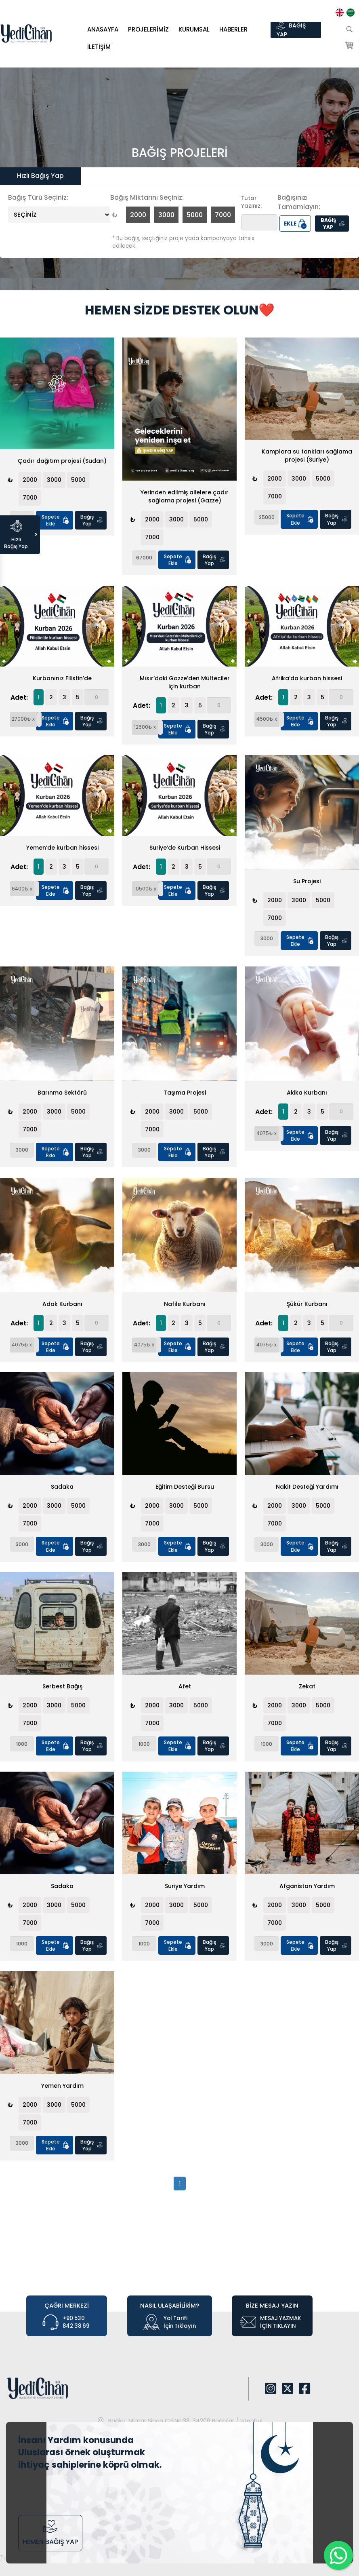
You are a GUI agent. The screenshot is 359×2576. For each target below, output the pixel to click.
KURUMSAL (194, 29)
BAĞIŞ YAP (291, 29)
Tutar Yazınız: (251, 202)
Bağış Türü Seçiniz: (38, 197)
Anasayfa (102, 29)
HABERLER (233, 29)
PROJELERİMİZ (148, 29)
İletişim (99, 46)
